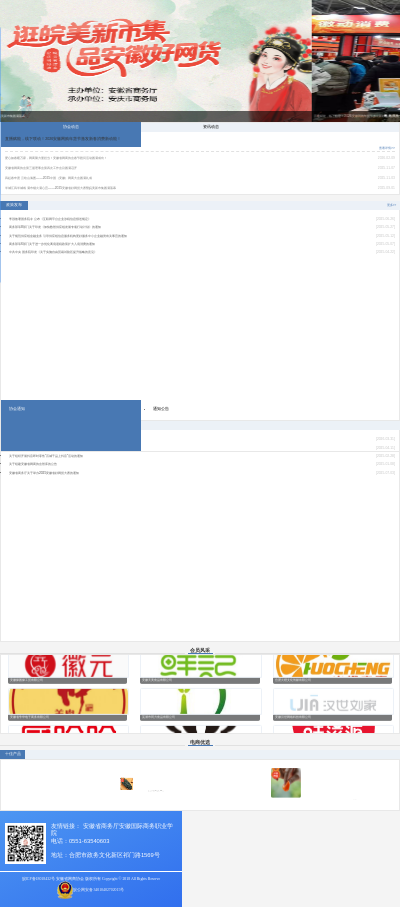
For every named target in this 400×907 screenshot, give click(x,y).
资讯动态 (211, 126)
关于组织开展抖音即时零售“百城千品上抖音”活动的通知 (46, 456)
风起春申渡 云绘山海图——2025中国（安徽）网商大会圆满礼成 (48, 178)
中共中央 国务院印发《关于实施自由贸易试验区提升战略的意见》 (53, 252)
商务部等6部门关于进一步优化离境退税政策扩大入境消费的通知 (52, 244)
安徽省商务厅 (101, 826)
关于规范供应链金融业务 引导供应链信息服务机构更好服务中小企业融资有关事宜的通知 (68, 236)
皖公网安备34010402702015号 (98, 890)
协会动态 (71, 126)
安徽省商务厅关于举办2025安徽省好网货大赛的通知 (44, 473)
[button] (386, 116)
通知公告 (161, 408)
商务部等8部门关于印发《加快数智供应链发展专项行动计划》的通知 (55, 227)
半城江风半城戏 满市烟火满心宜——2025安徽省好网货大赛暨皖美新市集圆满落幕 (60, 188)
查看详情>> (387, 148)
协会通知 (17, 408)
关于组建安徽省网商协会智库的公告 (33, 464)
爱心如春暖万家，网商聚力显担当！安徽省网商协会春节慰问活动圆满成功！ (56, 158)
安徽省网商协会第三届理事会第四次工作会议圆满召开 (41, 168)
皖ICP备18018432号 (38, 879)
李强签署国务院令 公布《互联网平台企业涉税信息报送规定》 (50, 219)
